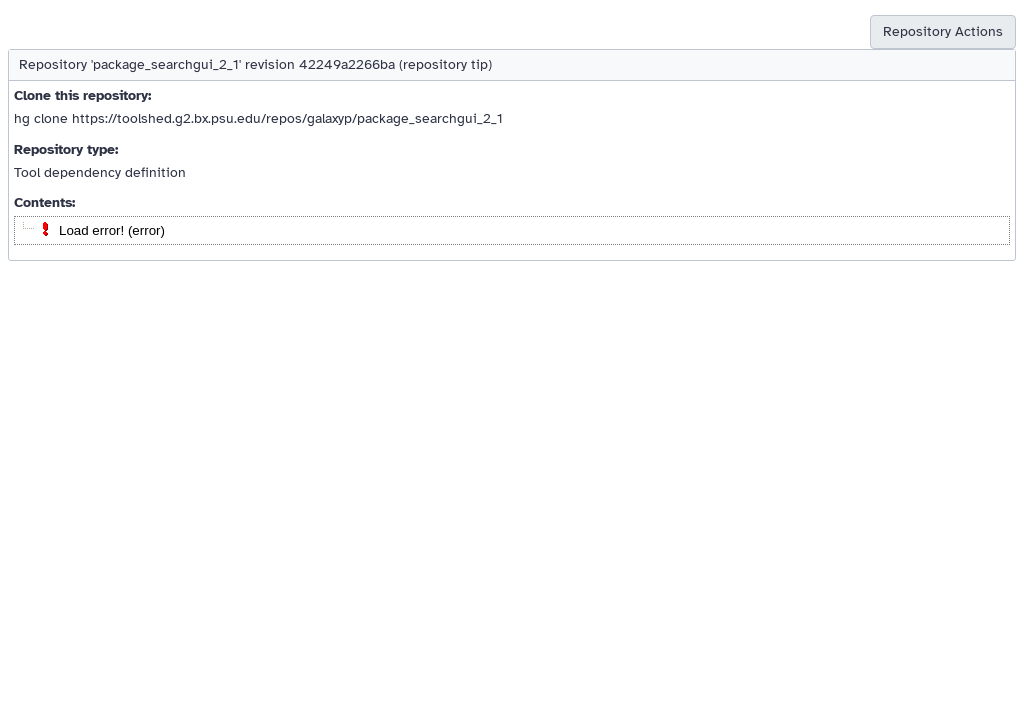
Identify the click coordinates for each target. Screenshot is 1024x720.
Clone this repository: (82, 95)
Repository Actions (943, 31)
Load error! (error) (112, 230)
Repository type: (66, 149)
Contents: (44, 202)
